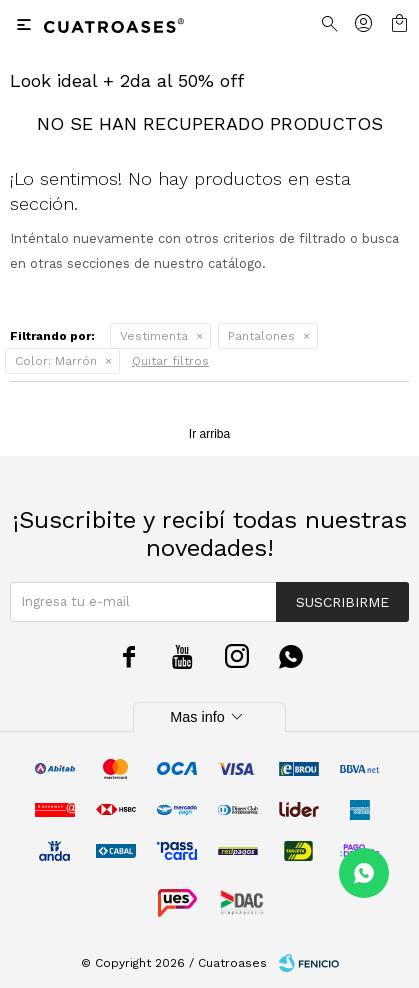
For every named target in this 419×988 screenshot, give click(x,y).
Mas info (209, 717)
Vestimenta (154, 336)
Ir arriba (209, 434)
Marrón (56, 361)
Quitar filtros (170, 361)
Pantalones (261, 336)
